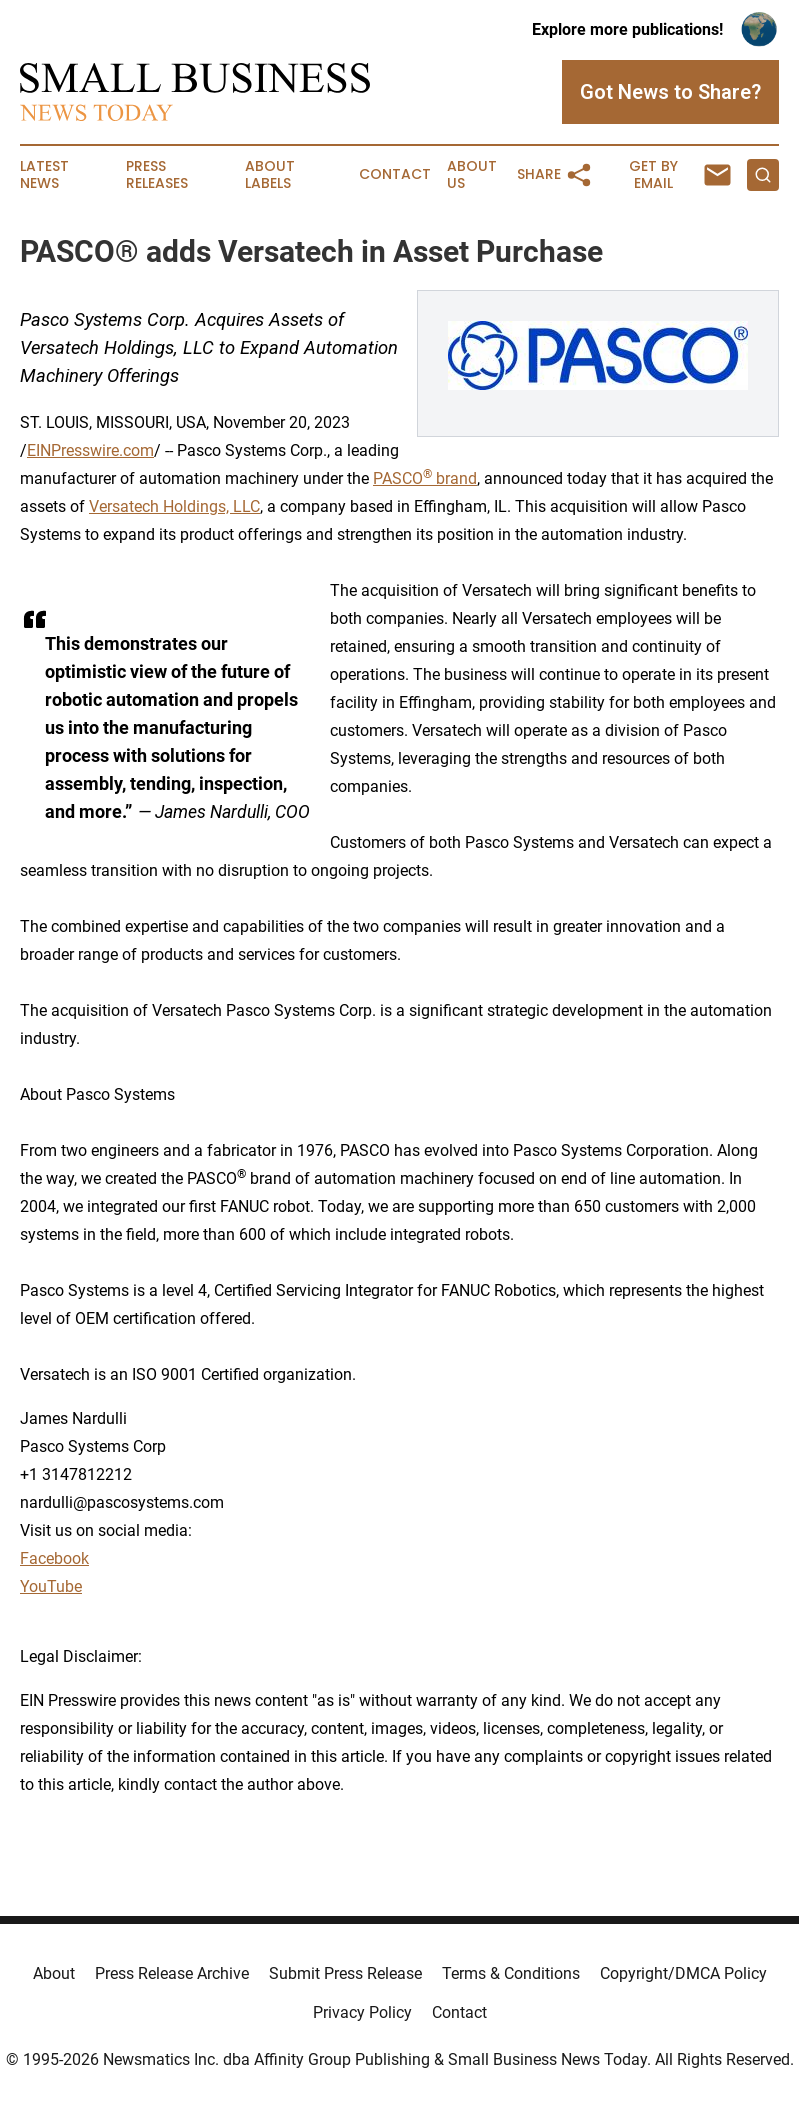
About (54, 1973)
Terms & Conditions (511, 1973)
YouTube (51, 1586)
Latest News (44, 175)
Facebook (54, 1558)
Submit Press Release (345, 1973)
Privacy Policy (362, 2012)
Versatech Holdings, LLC (174, 506)
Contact (395, 174)
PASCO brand (425, 478)
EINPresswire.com (90, 450)
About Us (472, 175)
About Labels (270, 175)
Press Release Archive (172, 1973)
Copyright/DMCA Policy (683, 1973)
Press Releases (157, 175)
